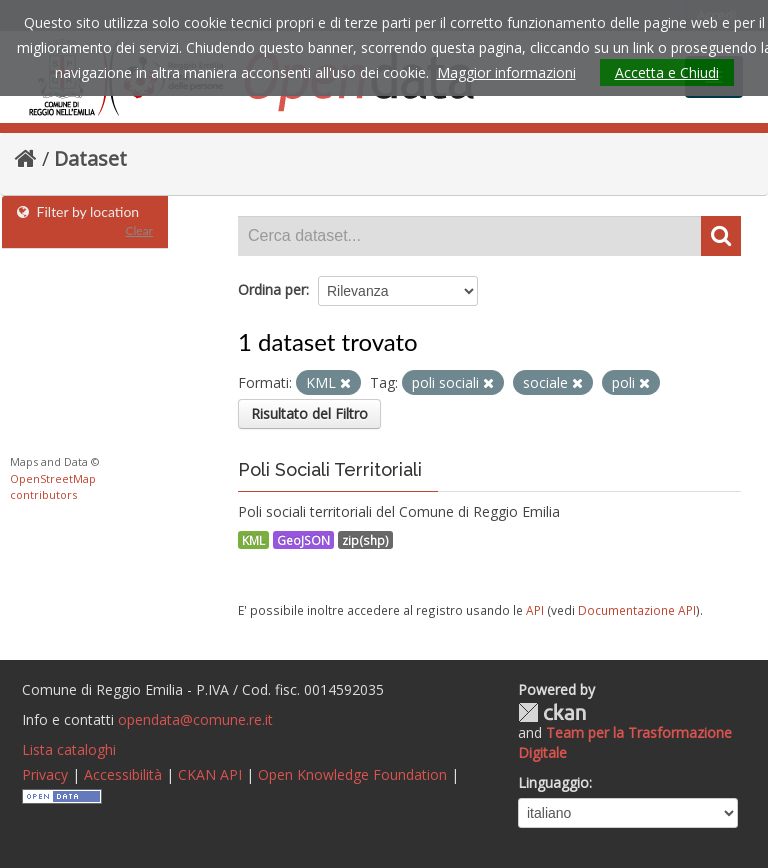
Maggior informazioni (506, 72)
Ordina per (272, 289)
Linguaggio (553, 782)
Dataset (90, 158)
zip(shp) (365, 540)
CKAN (552, 712)
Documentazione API (637, 610)
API (535, 610)
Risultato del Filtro (309, 413)
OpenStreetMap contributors (53, 487)
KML (253, 540)
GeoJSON (303, 540)
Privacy (45, 774)
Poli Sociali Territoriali (330, 469)
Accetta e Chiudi (667, 72)
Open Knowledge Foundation (352, 774)
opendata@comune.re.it (195, 719)
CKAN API (210, 774)
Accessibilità (123, 774)
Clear (139, 230)
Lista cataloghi (69, 749)
